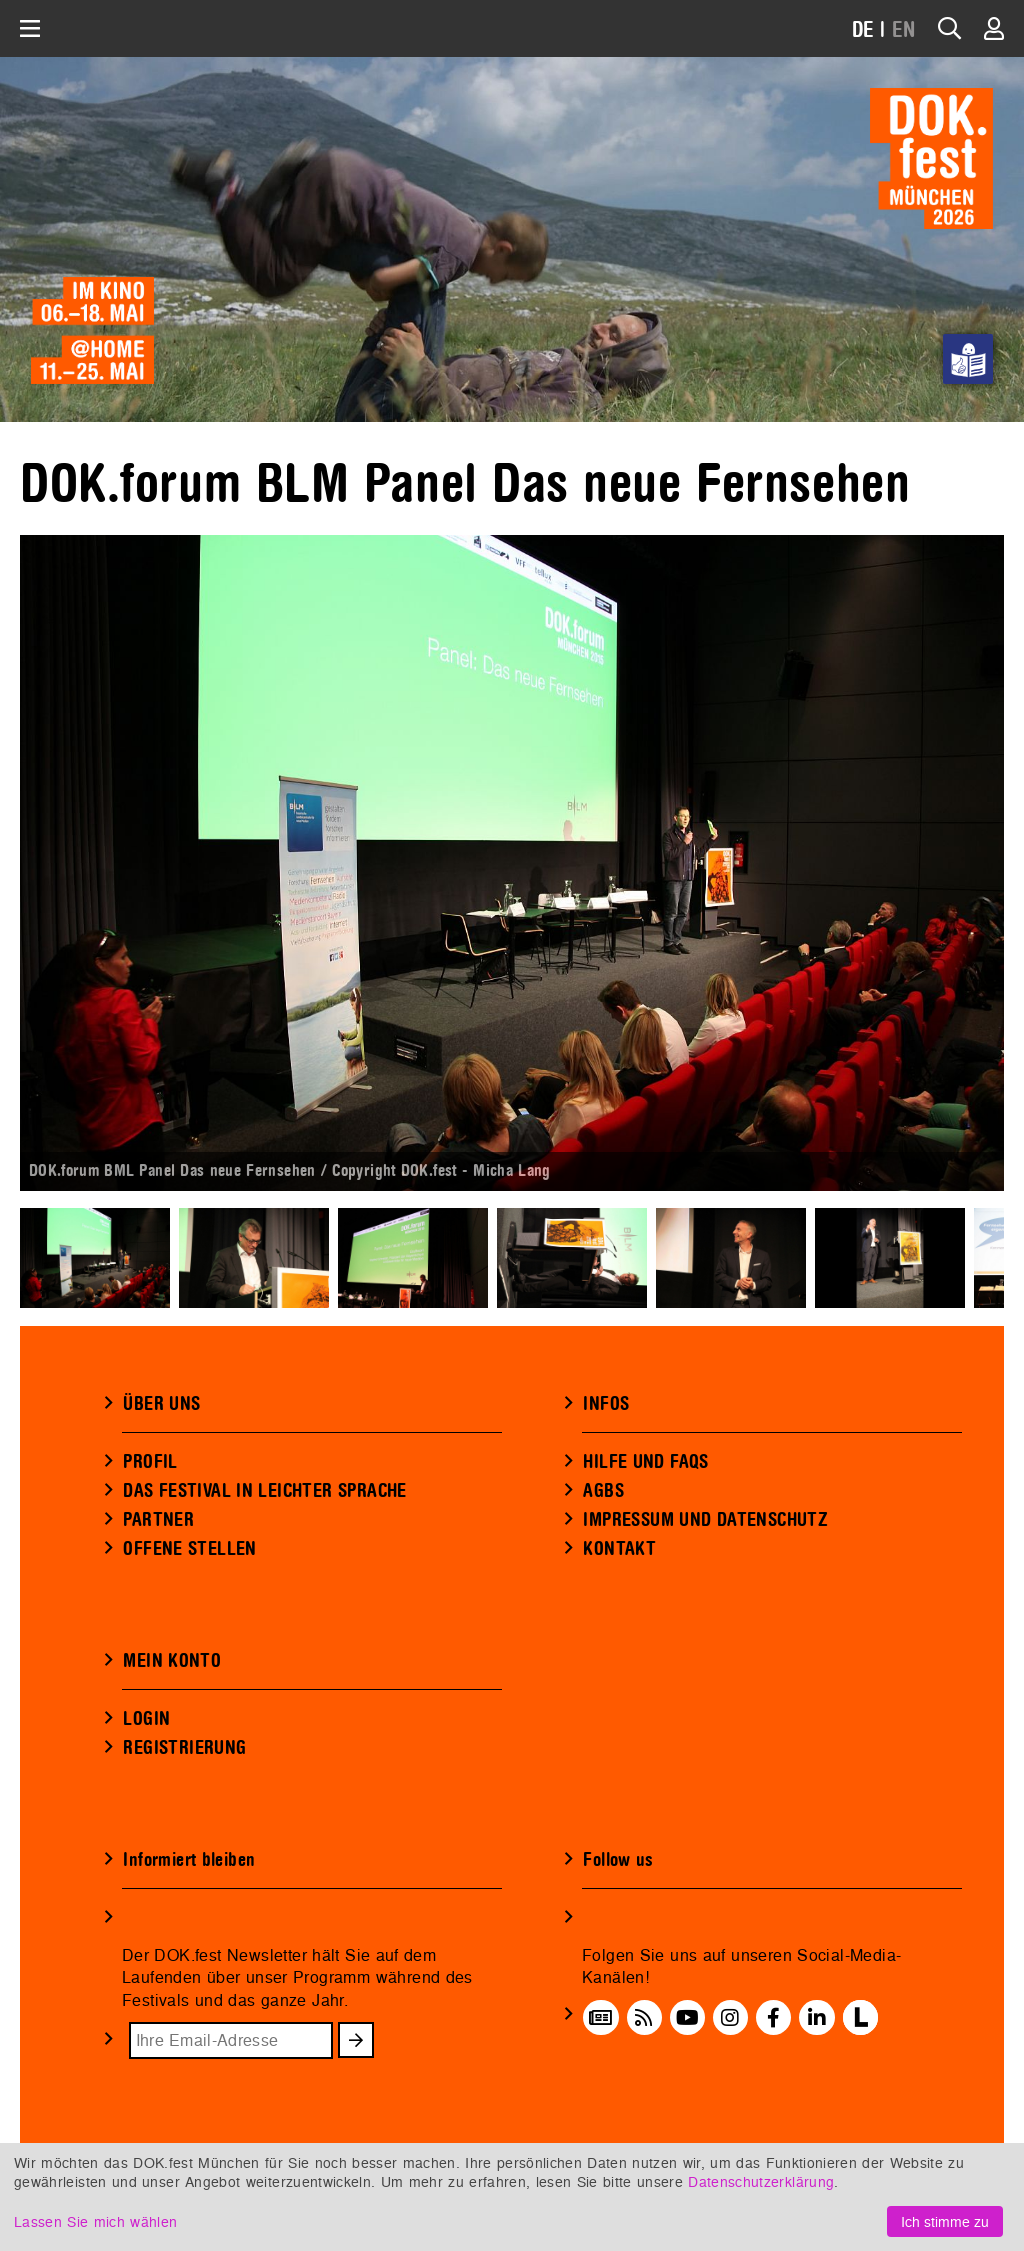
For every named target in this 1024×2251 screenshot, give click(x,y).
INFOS (606, 1404)
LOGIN (146, 1719)
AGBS (603, 1491)
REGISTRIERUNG (184, 1748)
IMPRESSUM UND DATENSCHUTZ (705, 1520)
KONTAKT (619, 1549)
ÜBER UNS (161, 1404)
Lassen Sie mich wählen (95, 2221)
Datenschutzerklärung (761, 2181)
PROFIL (150, 1462)
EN (904, 30)
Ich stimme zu (945, 2221)
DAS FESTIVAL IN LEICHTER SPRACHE (264, 1491)
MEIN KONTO (172, 1661)
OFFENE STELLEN (189, 1549)
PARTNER (158, 1520)
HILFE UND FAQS (645, 1462)
